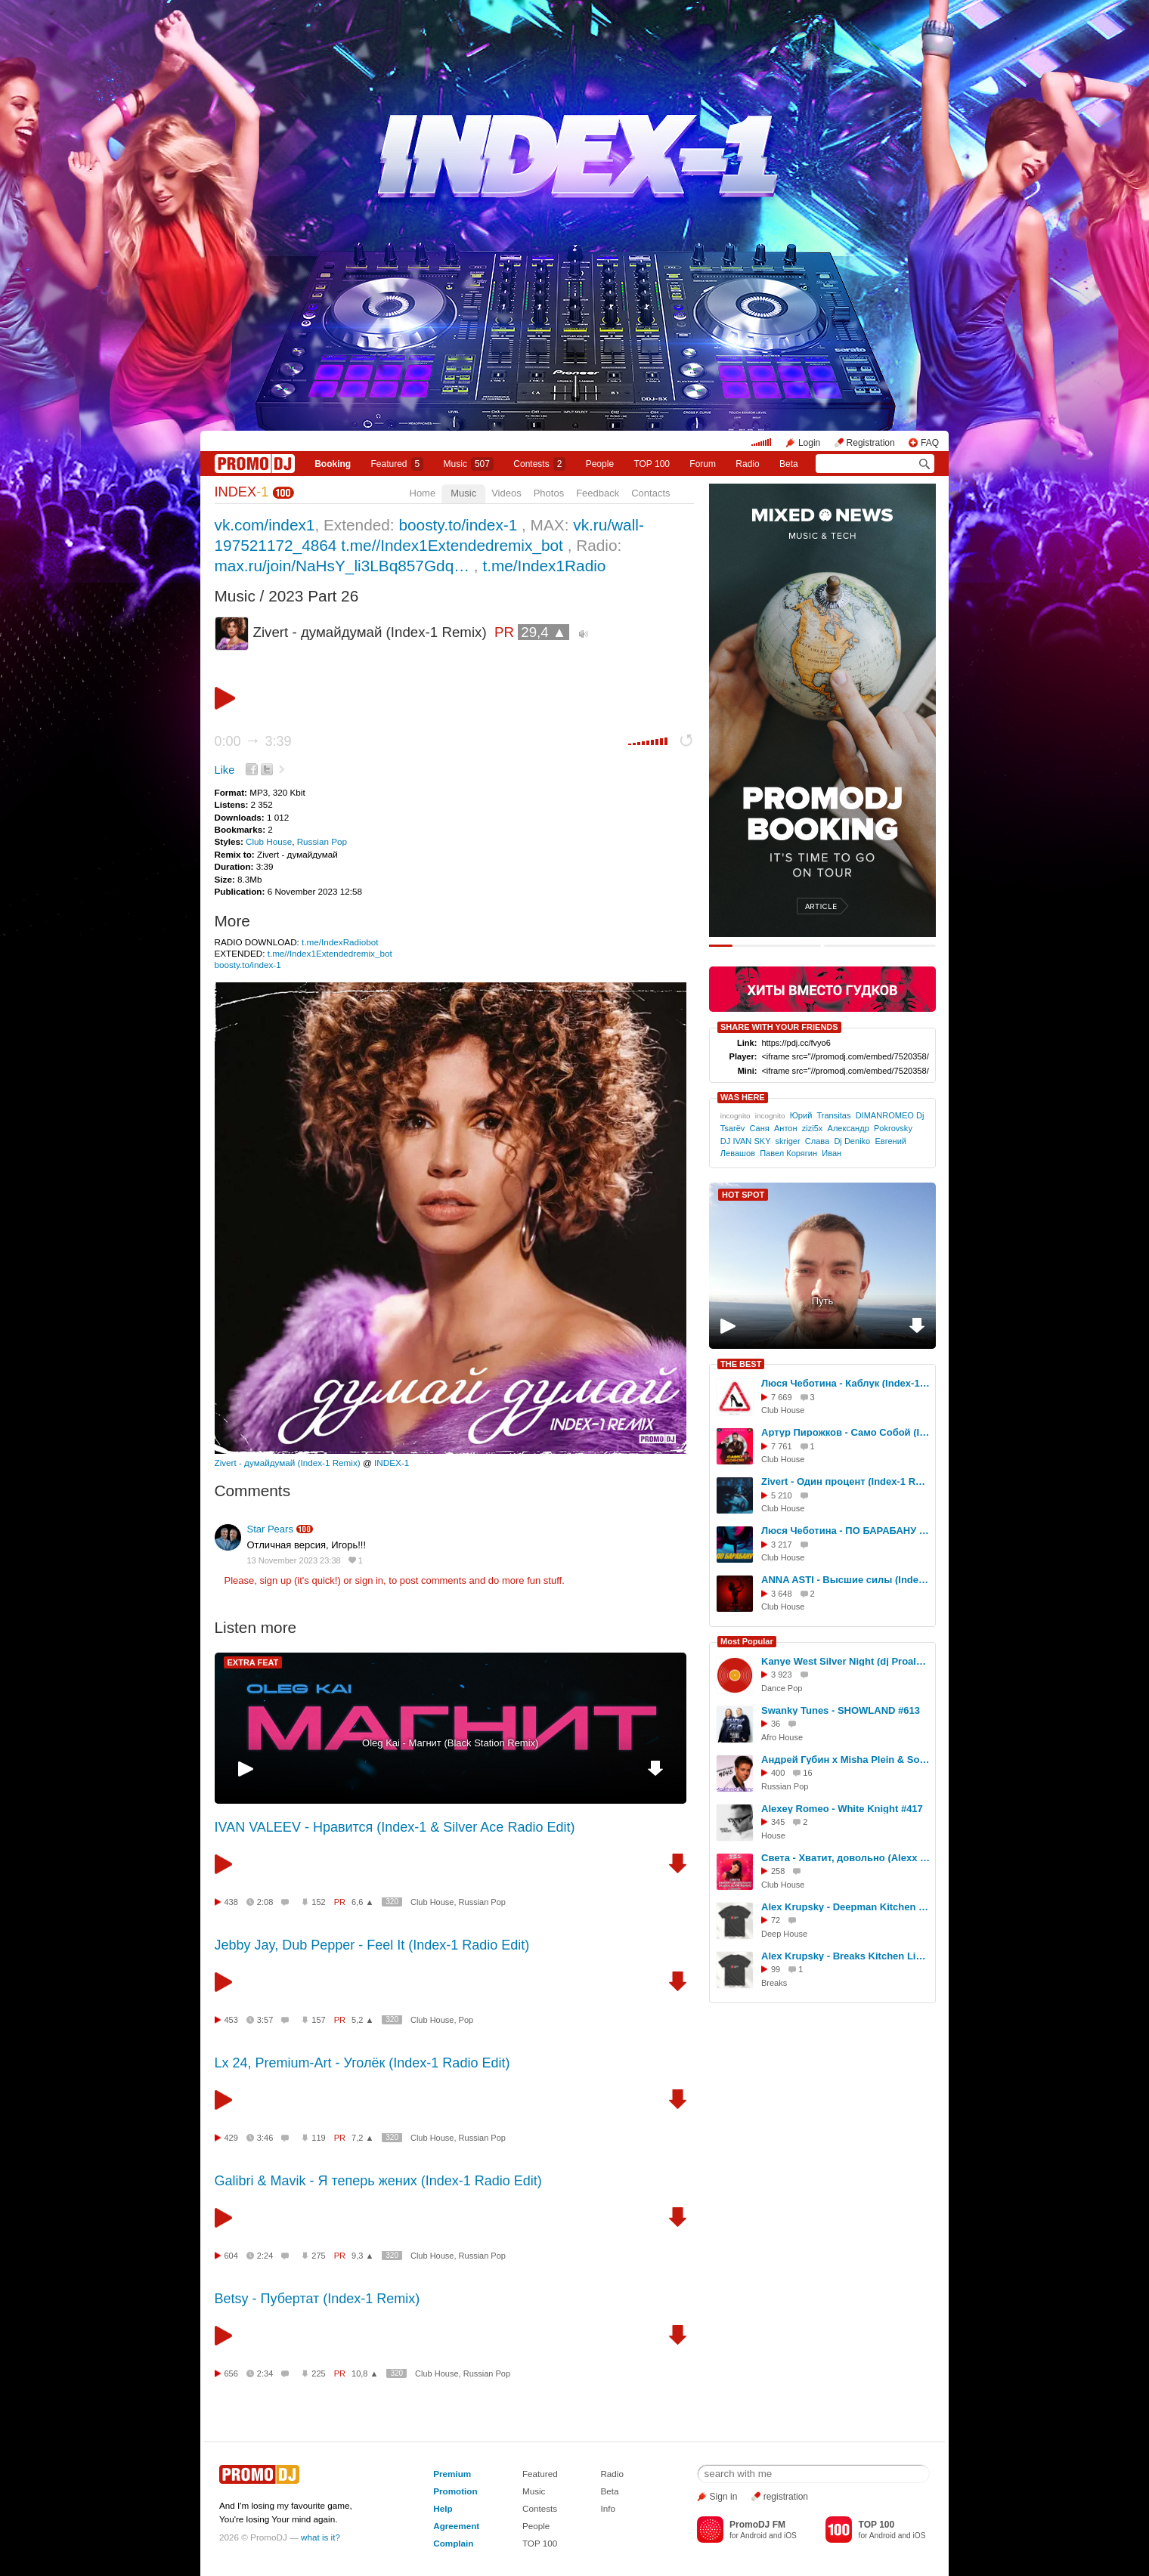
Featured (397, 464)
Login (809, 442)
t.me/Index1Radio (543, 565)
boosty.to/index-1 (457, 524)
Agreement (456, 2526)
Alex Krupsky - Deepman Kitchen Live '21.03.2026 (846, 1907)
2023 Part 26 (313, 596)
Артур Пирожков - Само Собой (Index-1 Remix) (846, 1432)
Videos (506, 493)
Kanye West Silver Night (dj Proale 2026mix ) (846, 1661)
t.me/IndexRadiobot (340, 942)
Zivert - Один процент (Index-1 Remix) (846, 1481)
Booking (332, 464)
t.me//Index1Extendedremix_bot (452, 545)
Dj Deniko (852, 1141)
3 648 (781, 1593)
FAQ (930, 442)
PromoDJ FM (757, 2524)
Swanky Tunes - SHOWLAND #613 (840, 1710)
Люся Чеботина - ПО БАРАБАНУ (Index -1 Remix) (846, 1530)
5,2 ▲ (362, 2019)
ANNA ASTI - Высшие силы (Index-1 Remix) (846, 1580)
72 (775, 1920)
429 (231, 2137)
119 (318, 2137)
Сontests (539, 464)
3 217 (781, 1544)
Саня (760, 1128)
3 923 (781, 1674)
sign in (369, 1580)
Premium (452, 2474)
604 (231, 2255)
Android (753, 2535)
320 (392, 1901)
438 (231, 1901)
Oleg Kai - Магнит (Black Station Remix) (450, 1743)
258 (778, 1871)
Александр (848, 1128)
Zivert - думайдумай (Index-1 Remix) (288, 1462)
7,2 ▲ (362, 2137)
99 (775, 1969)
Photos (549, 493)
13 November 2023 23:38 (294, 1560)
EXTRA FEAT (253, 1662)
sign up (275, 1580)
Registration (871, 442)
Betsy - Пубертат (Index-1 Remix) (317, 2298)
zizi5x (812, 1128)
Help (442, 2508)
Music (469, 464)
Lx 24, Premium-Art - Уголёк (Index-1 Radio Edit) (362, 2062)
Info (607, 2508)
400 (778, 1772)
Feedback (597, 493)
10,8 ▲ (365, 2373)
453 (231, 2019)
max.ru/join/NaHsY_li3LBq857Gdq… (342, 565)
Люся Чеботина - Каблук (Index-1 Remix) (846, 1383)
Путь (823, 1301)
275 (318, 2255)
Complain (453, 2543)
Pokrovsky (893, 1128)
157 (318, 2019)
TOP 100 (651, 464)
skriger (787, 1141)
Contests (539, 2508)
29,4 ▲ (543, 632)
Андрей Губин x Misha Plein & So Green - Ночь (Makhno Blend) (846, 1759)
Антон (785, 1128)
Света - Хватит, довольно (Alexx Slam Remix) (846, 1858)
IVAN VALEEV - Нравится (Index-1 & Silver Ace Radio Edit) (395, 1827)
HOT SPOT (743, 1194)
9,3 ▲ (362, 2255)
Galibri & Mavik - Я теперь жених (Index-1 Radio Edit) (378, 2180)
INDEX (242, 491)
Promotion (455, 2491)
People (600, 464)
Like (225, 770)
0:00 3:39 (253, 741)
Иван (831, 1153)
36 (775, 1723)
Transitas (833, 1115)
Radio (747, 464)
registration (785, 2496)
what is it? (320, 2537)
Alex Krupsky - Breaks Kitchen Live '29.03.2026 (846, 1956)
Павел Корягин (788, 1153)
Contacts (650, 493)
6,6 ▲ (362, 1901)
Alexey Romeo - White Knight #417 (842, 1809)
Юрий (801, 1115)
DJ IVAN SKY (745, 1141)
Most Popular (746, 1641)
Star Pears (270, 1529)
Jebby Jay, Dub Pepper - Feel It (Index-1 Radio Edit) (372, 1945)
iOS (790, 2535)
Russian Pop (322, 841)
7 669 (781, 1397)
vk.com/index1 (265, 524)
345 (778, 1821)
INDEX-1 (391, 1462)
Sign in (724, 2496)
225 (318, 2373)
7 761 (781, 1446)
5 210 (781, 1495)
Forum (702, 464)
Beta (788, 464)
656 (231, 2373)
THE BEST (740, 1363)
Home (423, 493)
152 (318, 1901)
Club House (269, 841)
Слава (817, 1141)
